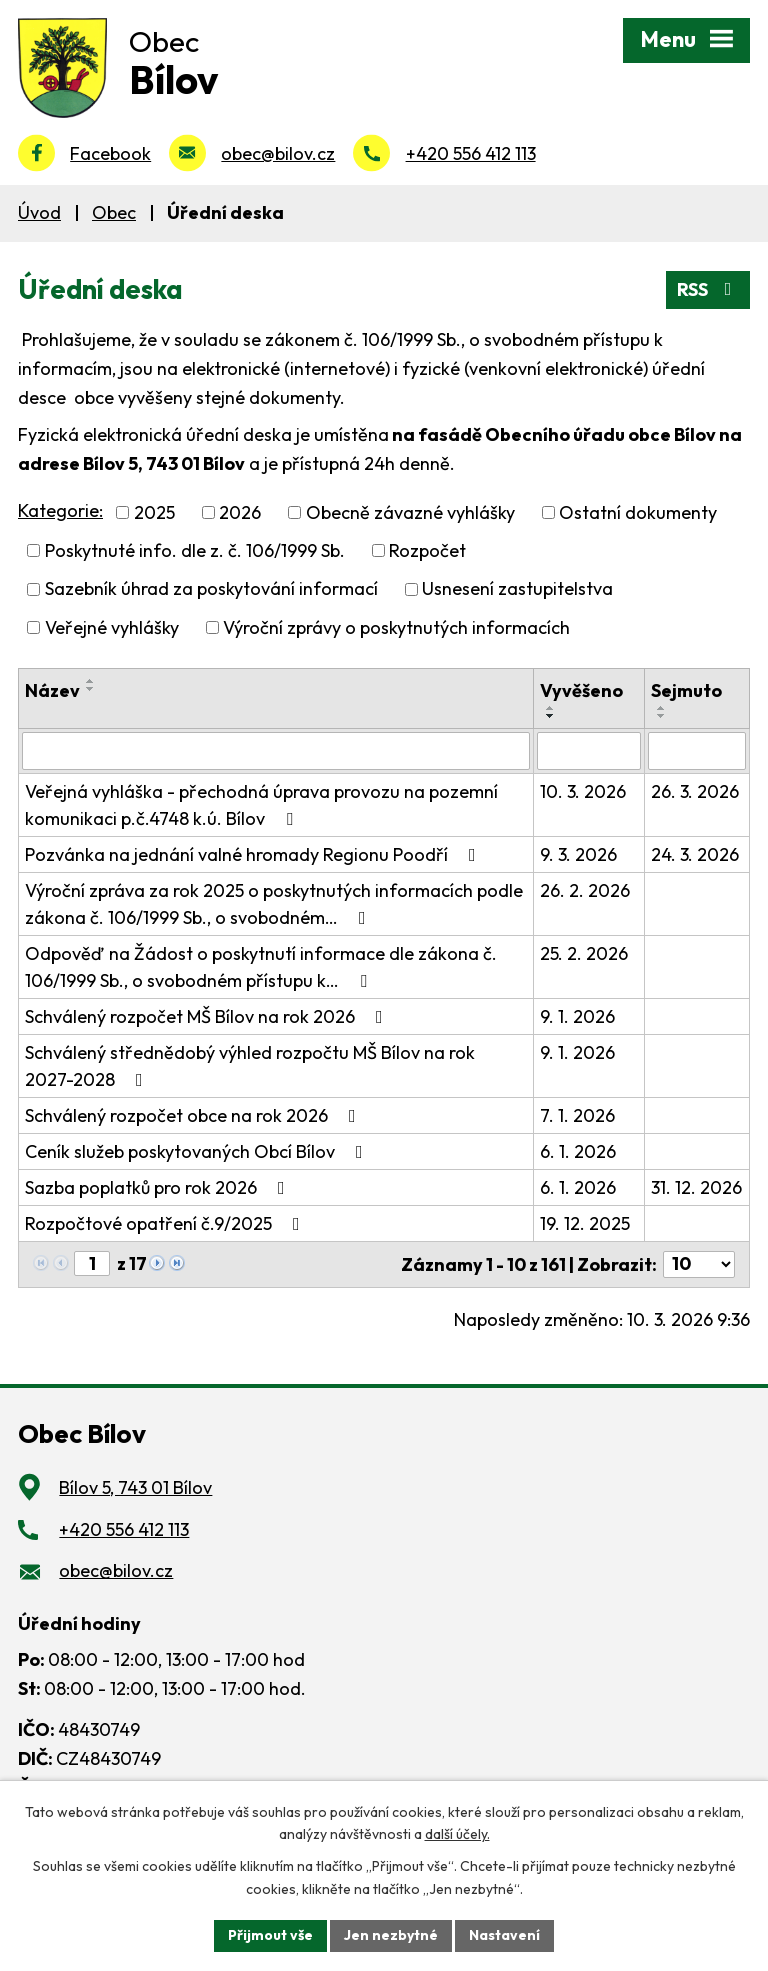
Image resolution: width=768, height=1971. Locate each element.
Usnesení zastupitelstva (517, 589)
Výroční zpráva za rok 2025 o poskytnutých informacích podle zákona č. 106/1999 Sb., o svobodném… (274, 904)
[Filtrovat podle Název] (276, 751)
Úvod (39, 212)
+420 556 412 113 (471, 153)
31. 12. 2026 (696, 1187)
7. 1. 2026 (577, 1115)
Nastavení (504, 1935)
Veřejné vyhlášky (112, 627)
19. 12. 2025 (585, 1223)
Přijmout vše (270, 1935)
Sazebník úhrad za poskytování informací (211, 589)
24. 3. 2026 (695, 854)
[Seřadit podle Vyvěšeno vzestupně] (551, 708)
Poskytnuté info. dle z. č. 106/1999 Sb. (195, 550)
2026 (240, 512)
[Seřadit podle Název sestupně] (91, 689)
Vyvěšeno (581, 690)
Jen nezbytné (391, 1935)
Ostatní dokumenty (638, 512)
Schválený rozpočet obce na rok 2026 (194, 1115)
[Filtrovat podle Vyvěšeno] (589, 751)
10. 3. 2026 (583, 791)
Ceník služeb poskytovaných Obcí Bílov (198, 1151)
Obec (114, 212)
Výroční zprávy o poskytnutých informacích (396, 627)
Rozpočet (427, 550)
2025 (154, 512)
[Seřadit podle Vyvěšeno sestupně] (551, 716)
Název (52, 690)
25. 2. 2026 (584, 953)
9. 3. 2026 (578, 854)
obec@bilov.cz (278, 153)
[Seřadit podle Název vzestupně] (91, 681)
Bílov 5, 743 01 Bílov (135, 1487)
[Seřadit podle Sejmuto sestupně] (662, 716)
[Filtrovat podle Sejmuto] (697, 751)
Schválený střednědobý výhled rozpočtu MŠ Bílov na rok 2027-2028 (250, 1066)
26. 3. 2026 (695, 791)
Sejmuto (686, 690)
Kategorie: (60, 510)
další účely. (457, 1835)
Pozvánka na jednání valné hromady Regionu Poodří (254, 854)
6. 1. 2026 (578, 1151)
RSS (708, 289)
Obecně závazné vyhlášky (410, 512)
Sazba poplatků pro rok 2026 (159, 1187)
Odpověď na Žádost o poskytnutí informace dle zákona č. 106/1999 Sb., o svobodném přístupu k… (261, 967)
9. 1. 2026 (577, 1016)
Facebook (110, 153)
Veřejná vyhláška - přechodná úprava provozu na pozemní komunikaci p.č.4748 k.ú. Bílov (261, 805)
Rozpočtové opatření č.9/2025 (166, 1223)
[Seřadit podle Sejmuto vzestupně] (662, 708)
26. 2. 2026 (585, 890)
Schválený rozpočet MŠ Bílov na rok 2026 (208, 1016)
